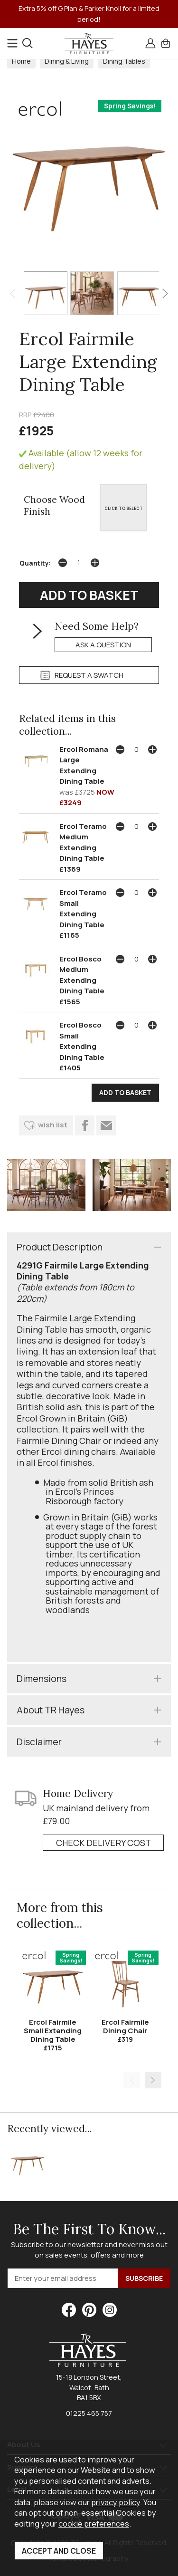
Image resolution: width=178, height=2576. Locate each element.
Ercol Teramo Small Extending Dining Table (83, 908)
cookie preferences (93, 2523)
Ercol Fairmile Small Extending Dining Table (53, 2030)
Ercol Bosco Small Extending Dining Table (81, 1041)
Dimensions (41, 1678)
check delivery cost (103, 1842)
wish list (52, 1125)
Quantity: (35, 563)
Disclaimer (39, 1741)
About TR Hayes (50, 1709)
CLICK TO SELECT (123, 508)
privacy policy (115, 2502)
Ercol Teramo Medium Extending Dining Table (83, 842)
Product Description (60, 1246)
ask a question (103, 645)
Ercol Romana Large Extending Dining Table (83, 765)
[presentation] (12, 293)
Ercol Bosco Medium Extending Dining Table (81, 975)
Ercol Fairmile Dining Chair (125, 2026)
